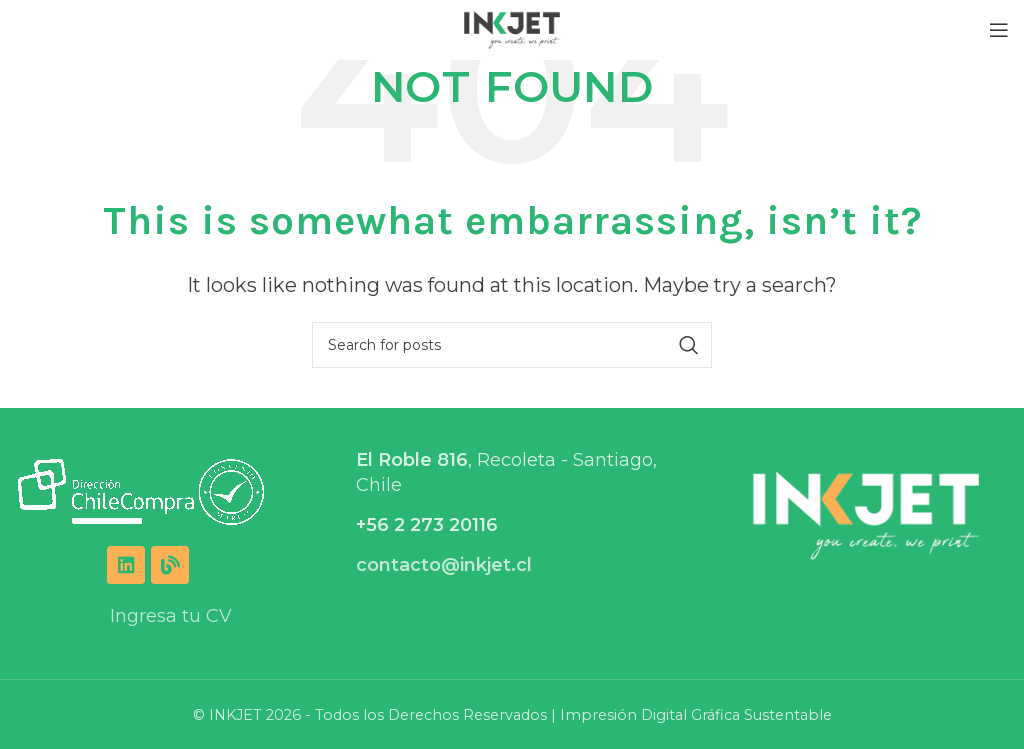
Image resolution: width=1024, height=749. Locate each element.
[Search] (512, 345)
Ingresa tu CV (171, 616)
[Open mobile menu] (999, 30)
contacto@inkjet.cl (444, 565)
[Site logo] (512, 29)
